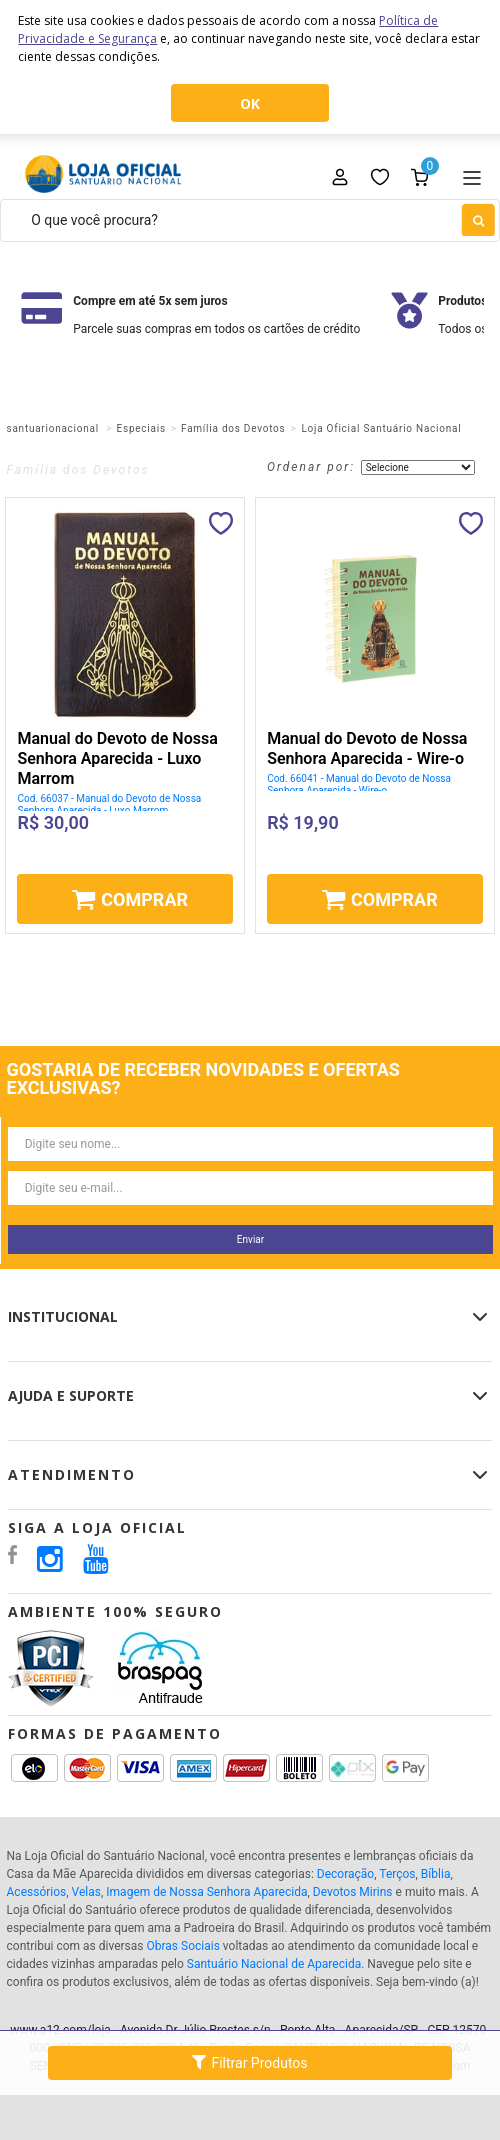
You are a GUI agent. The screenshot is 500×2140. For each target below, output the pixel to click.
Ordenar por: (311, 467)
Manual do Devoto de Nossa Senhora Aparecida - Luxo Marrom (117, 758)
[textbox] (250, 220)
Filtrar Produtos (249, 2062)
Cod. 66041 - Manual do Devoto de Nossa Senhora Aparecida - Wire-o (359, 784)
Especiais (141, 428)
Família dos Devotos (233, 428)
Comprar (144, 899)
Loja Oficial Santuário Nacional (381, 428)
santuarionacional (53, 428)
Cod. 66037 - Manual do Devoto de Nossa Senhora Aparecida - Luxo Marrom (109, 804)
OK (250, 103)
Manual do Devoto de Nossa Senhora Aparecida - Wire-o (367, 748)
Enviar (250, 1239)
